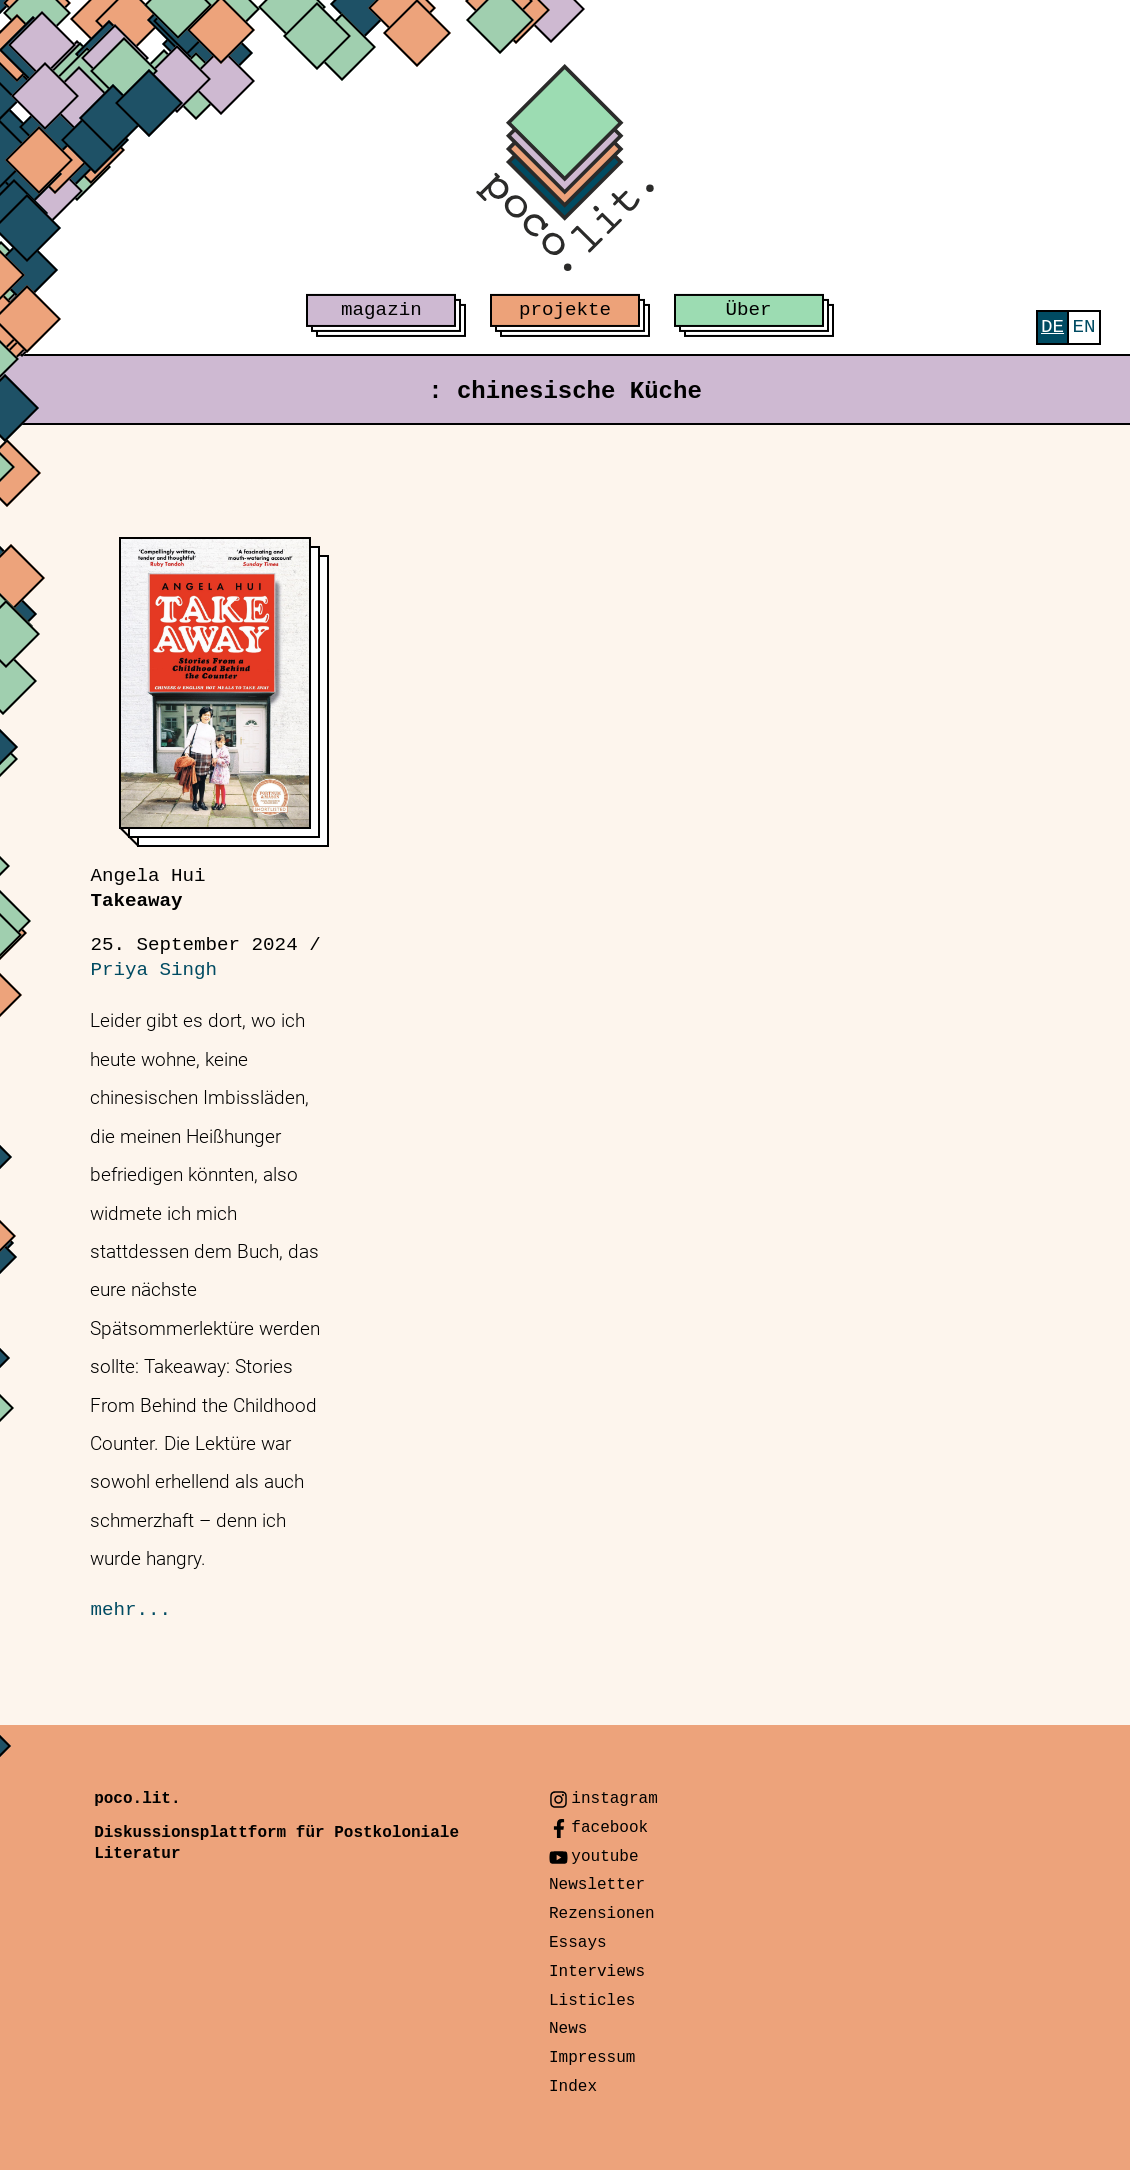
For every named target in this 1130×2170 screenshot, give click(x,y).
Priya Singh (153, 970)
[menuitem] (1052, 327)
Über (749, 310)
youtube (604, 1857)
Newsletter (597, 1885)
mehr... (130, 1610)
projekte (565, 310)
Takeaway (147, 888)
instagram (614, 1799)
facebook (609, 1828)
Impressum (592, 2058)
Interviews (597, 1972)
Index (573, 2087)
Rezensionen (602, 1914)
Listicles (592, 2001)
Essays (578, 1943)
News (568, 2029)
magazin (381, 310)
